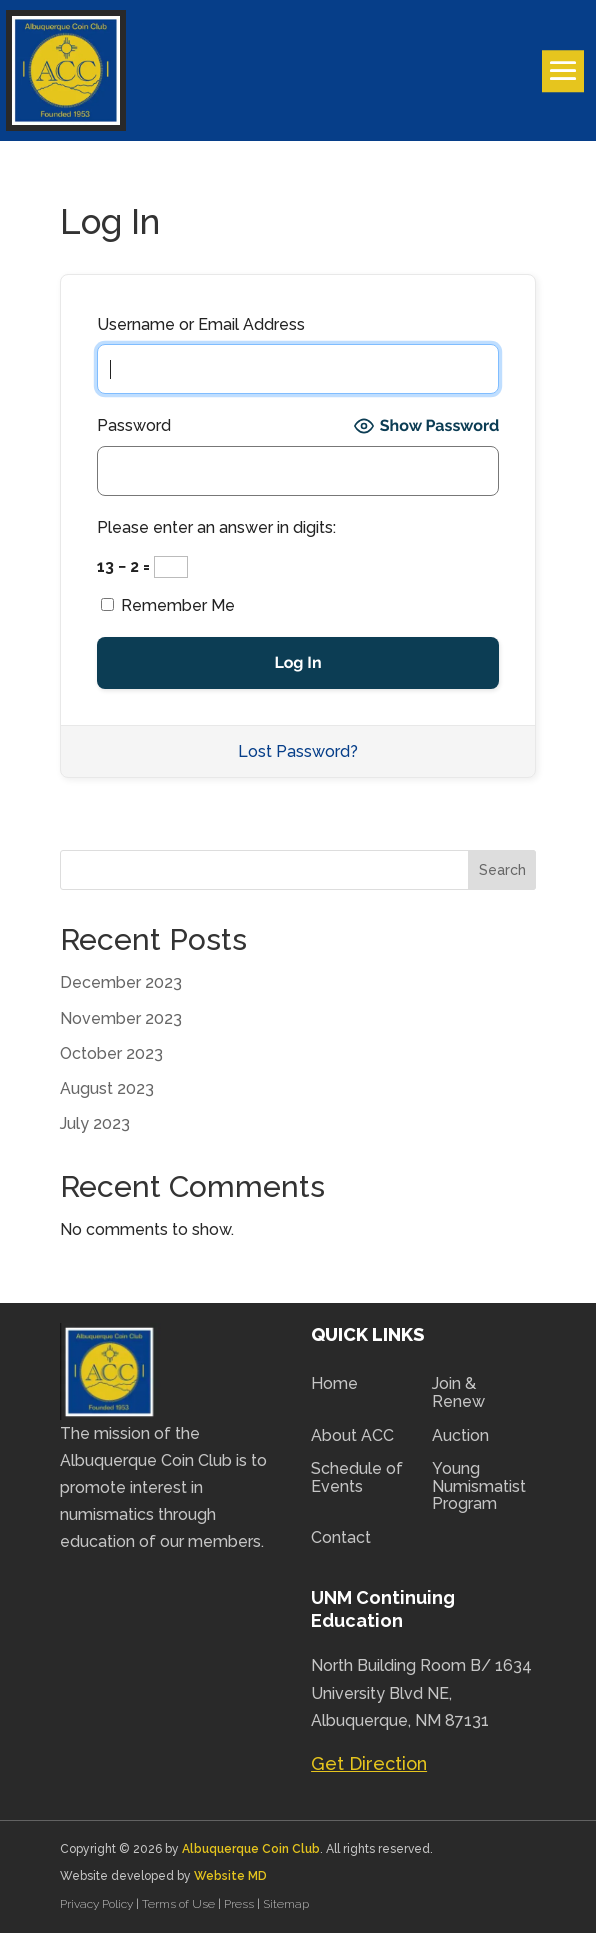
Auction (460, 1436)
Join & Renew (458, 1393)
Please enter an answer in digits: (216, 527)
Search (502, 870)
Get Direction (369, 1763)
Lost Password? (298, 751)
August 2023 (107, 1088)
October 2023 (111, 1053)
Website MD (230, 1876)
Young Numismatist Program (479, 1486)
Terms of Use (178, 1904)
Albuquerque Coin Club (251, 1849)
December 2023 (121, 982)
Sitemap (286, 1904)
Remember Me (168, 605)
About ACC (352, 1436)
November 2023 (121, 1018)
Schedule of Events (357, 1478)
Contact (341, 1538)
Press (240, 1904)
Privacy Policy (98, 1904)
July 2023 (95, 1123)
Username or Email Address (201, 324)
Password (134, 425)
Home (334, 1384)
